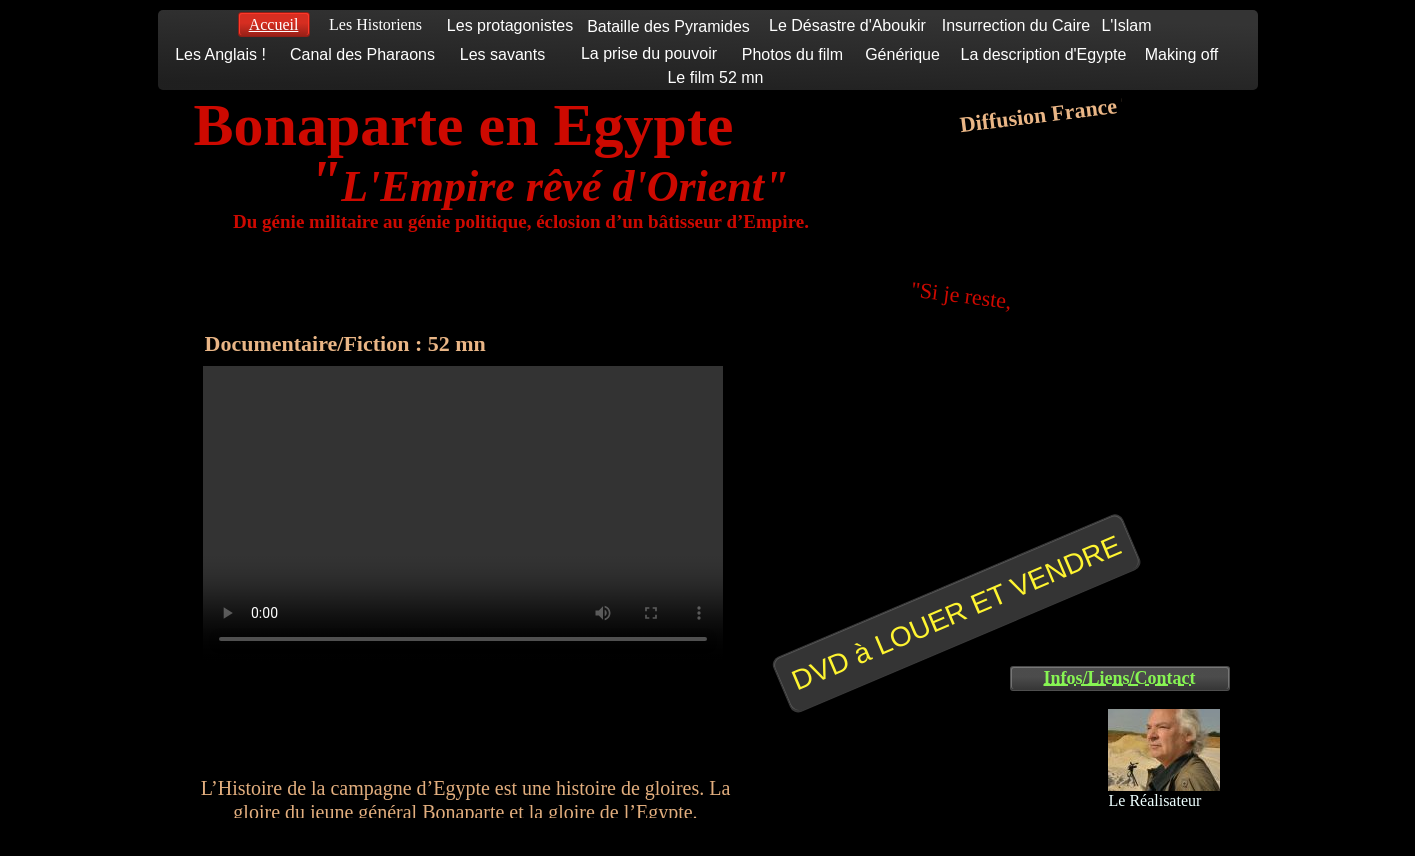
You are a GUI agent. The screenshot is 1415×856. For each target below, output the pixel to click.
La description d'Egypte (1044, 54)
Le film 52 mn (715, 77)
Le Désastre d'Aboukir (847, 25)
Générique (902, 54)
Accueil (274, 24)
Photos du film (792, 54)
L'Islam (1126, 25)
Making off (1182, 54)
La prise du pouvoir (649, 53)
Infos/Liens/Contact (1119, 678)
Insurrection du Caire (1016, 25)
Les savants (502, 54)
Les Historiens (375, 24)
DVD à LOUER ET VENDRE (956, 612)
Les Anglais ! (220, 54)
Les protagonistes (510, 25)
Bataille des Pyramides (668, 26)
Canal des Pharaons (362, 54)
